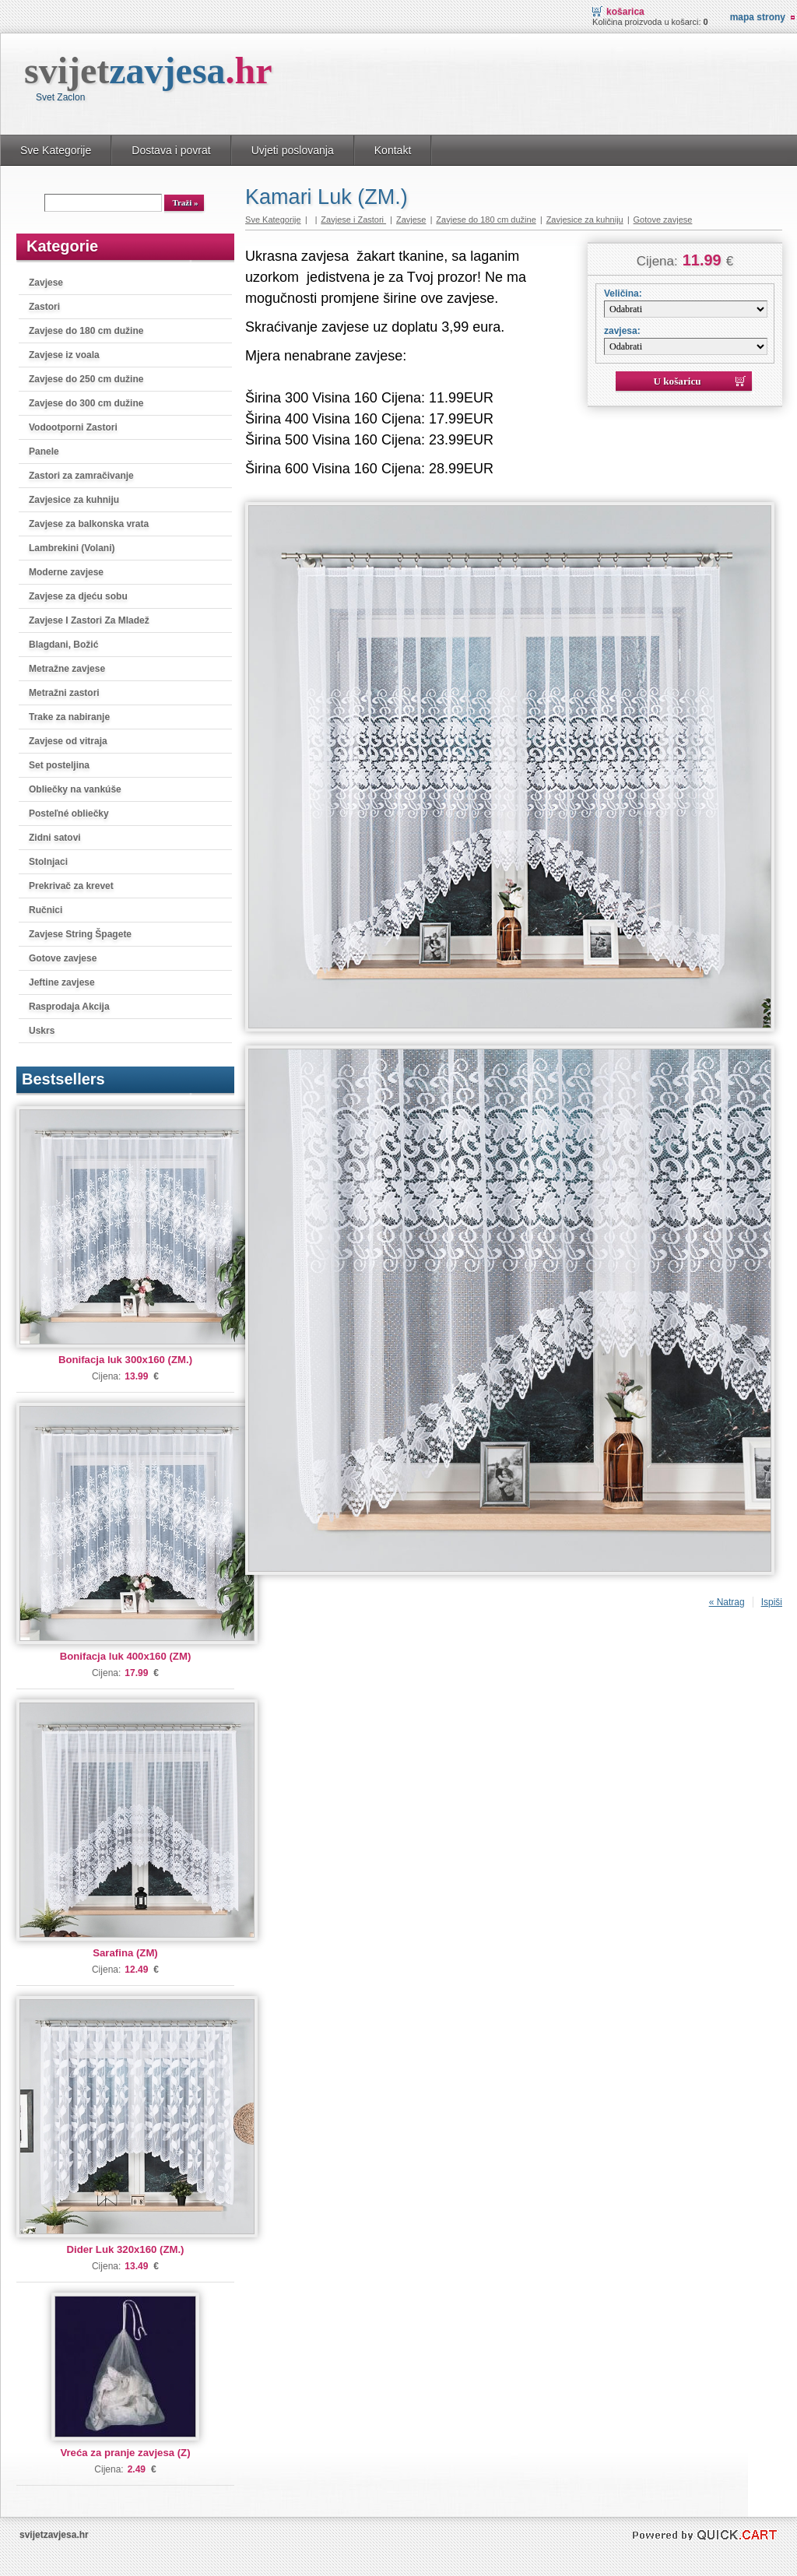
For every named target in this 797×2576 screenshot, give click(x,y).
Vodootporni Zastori (73, 427)
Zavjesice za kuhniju (74, 499)
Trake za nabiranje (69, 717)
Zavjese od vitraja (68, 741)
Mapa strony (757, 17)
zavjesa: (622, 330)
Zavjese (46, 282)
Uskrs (41, 1030)
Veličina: (623, 293)
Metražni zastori (64, 692)
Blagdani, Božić (63, 644)
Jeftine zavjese (62, 982)
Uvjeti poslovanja (292, 150)
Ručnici (45, 910)
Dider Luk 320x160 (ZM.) (125, 2249)
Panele (44, 451)
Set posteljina (59, 765)
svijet (148, 70)
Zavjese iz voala (64, 355)
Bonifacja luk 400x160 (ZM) (125, 1656)
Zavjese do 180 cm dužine (86, 330)
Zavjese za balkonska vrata (89, 523)
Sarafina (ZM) (125, 1953)
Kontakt (393, 150)
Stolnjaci (48, 861)
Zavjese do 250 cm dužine (86, 379)
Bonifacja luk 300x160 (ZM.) (125, 1359)
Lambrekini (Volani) (71, 548)
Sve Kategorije (55, 150)
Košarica (625, 11)
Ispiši (771, 1602)
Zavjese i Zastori (353, 219)
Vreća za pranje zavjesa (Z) (125, 2452)
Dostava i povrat (171, 150)
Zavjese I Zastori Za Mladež (89, 620)
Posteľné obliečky (69, 813)
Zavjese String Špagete (80, 934)
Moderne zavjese (66, 572)
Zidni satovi (55, 837)
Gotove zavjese (63, 958)
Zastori (44, 306)
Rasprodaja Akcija (69, 1006)
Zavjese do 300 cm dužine (86, 403)
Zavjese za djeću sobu (78, 596)
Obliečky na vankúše (75, 789)
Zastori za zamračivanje (81, 475)
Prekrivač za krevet (71, 885)
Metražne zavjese (67, 668)
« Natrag (727, 1602)
